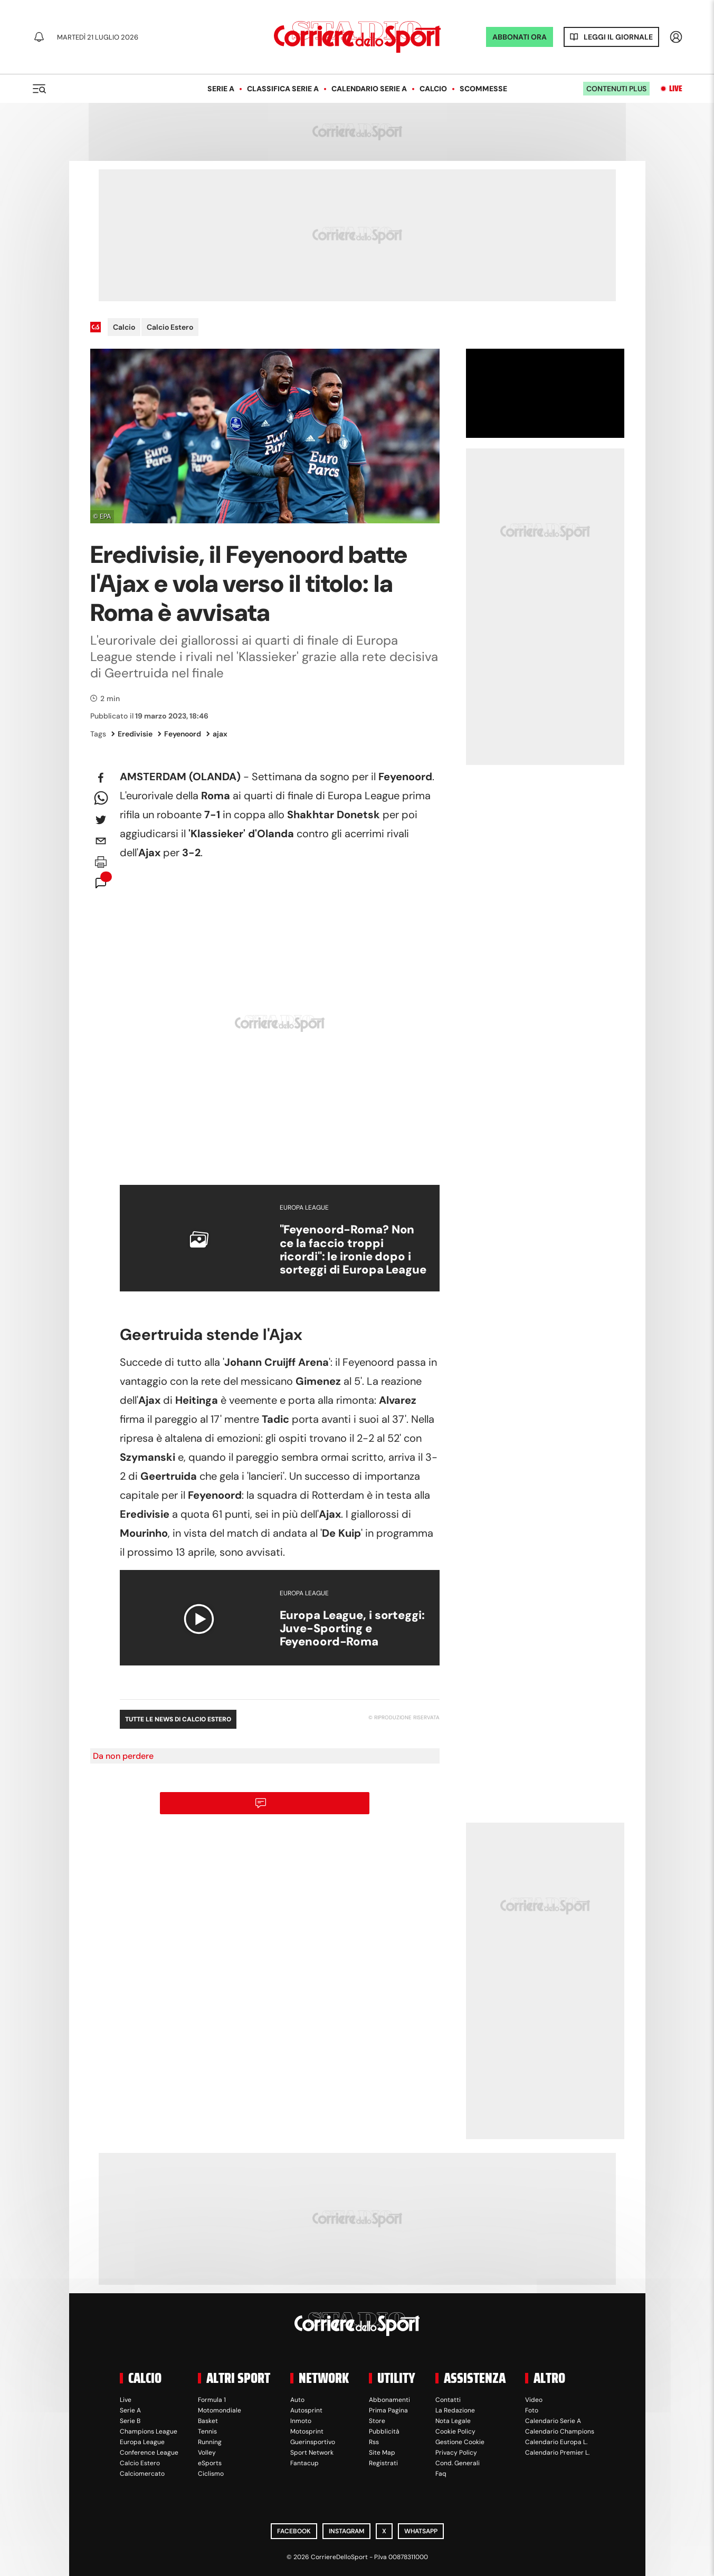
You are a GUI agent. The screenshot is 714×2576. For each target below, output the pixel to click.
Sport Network (312, 2452)
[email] (100, 840)
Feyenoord (179, 734)
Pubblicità (384, 2431)
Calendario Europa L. (556, 2442)
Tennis (207, 2431)
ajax (216, 734)
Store (377, 2421)
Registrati (383, 2463)
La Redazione (455, 2410)
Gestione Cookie (459, 2442)
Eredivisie (132, 734)
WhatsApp (420, 2531)
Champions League (148, 2431)
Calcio (433, 88)
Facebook (294, 2531)
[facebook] (100, 777)
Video (533, 2400)
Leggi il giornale (618, 37)
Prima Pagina (388, 2410)
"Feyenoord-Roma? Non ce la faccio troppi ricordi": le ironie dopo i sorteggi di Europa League (353, 1249)
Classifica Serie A (283, 88)
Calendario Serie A (369, 88)
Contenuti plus (616, 88)
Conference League (149, 2452)
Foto (531, 2410)
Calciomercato (142, 2473)
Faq (440, 2473)
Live (675, 88)
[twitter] (100, 819)
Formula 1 (212, 2400)
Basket (208, 2421)
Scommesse (483, 88)
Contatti (448, 2400)
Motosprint (306, 2431)
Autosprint (306, 2410)
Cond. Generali (457, 2463)
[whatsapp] (100, 798)
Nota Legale (453, 2421)
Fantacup (304, 2463)
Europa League (142, 2442)
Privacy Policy (456, 2452)
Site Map (382, 2452)
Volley (207, 2452)
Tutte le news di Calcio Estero (178, 1719)
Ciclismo (211, 2473)
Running (210, 2442)
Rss (374, 2442)
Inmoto (300, 2421)
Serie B (130, 2421)
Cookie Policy (455, 2431)
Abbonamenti (389, 2400)
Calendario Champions (559, 2431)
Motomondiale (219, 2410)
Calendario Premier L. (557, 2452)
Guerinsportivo (312, 2442)
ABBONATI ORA (519, 37)
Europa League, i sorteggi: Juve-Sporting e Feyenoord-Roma (352, 1628)
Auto (297, 2400)
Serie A (220, 88)
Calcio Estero (170, 327)
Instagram (346, 2531)
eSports (210, 2463)
